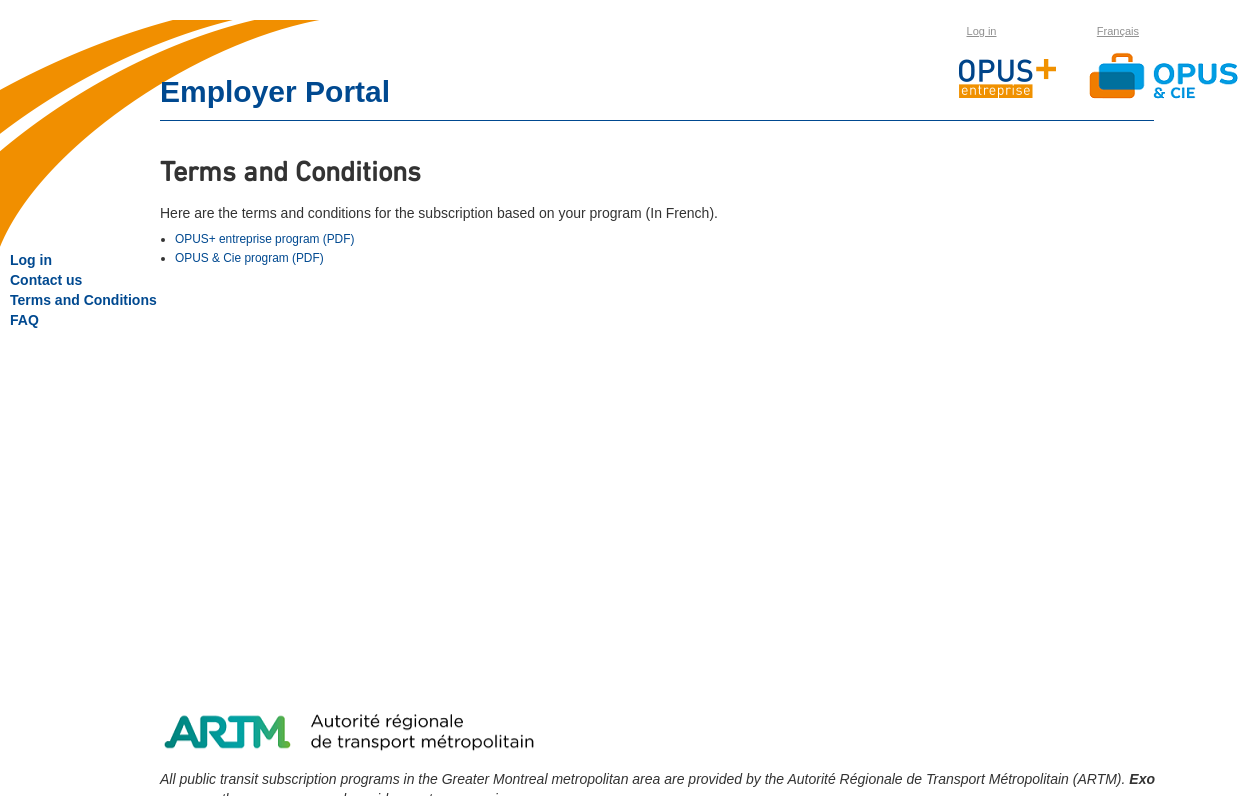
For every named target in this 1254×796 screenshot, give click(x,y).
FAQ (24, 320)
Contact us (46, 280)
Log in (982, 31)
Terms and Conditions (83, 300)
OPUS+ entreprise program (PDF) (264, 239)
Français (1118, 31)
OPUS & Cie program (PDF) (249, 258)
